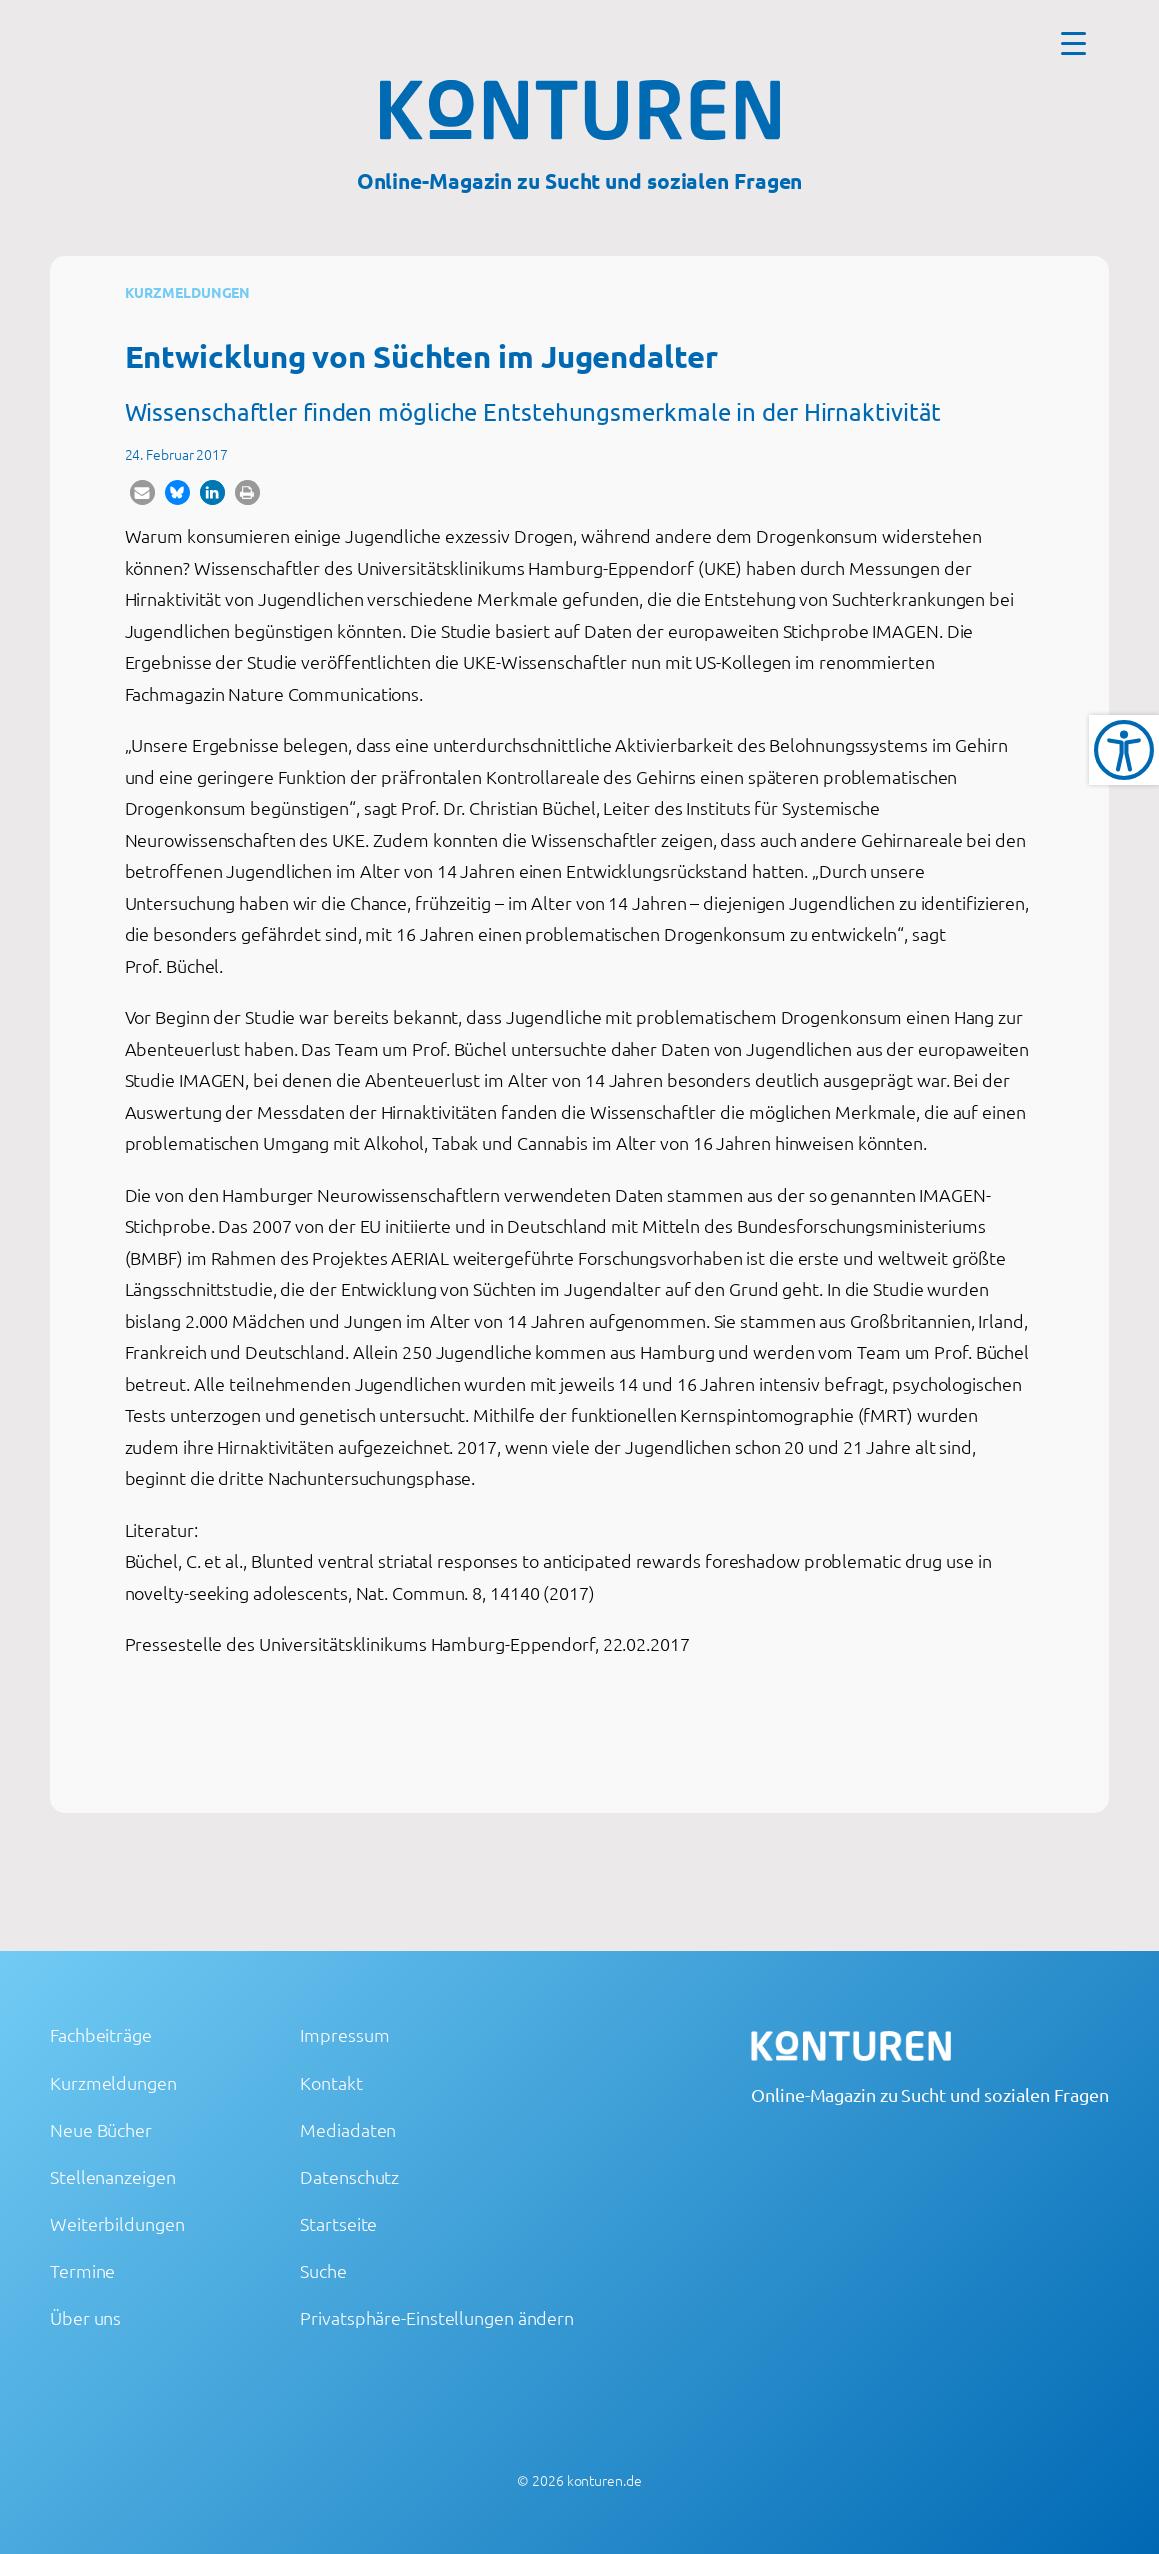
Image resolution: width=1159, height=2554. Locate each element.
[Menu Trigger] (1073, 42)
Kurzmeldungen (188, 292)
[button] (142, 492)
